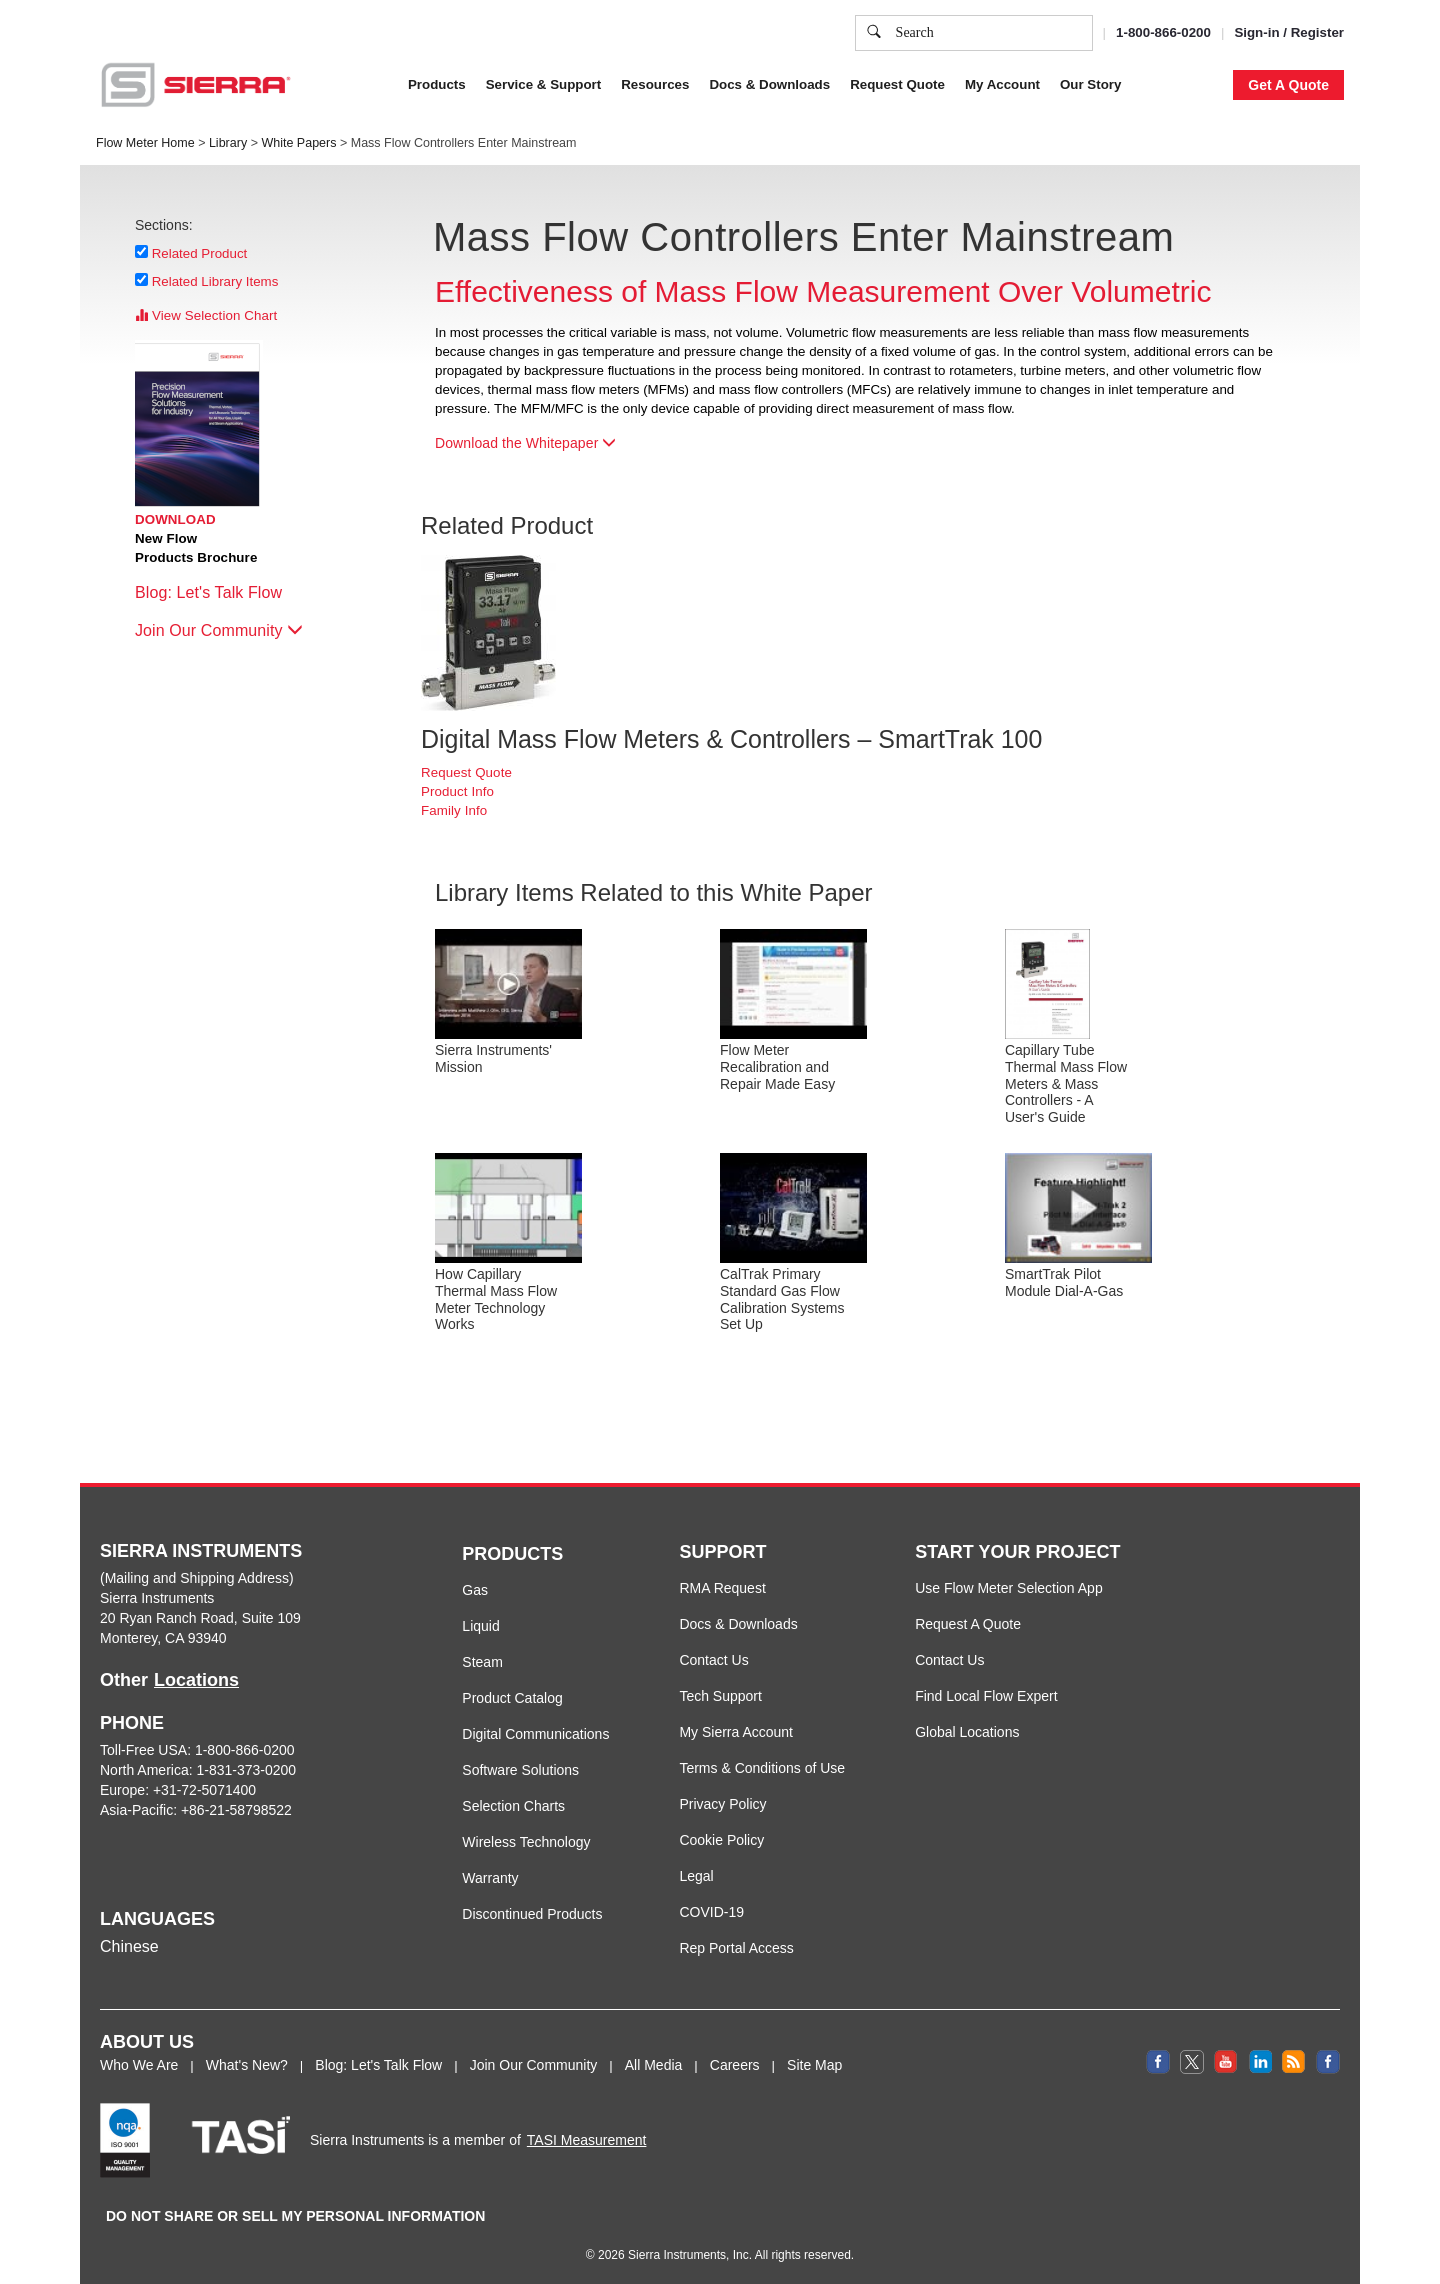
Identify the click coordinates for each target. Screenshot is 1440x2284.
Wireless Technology (526, 1842)
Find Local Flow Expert (986, 1696)
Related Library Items (215, 281)
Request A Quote (968, 1624)
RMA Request (722, 1588)
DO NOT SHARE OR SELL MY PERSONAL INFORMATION (295, 2216)
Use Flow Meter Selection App (1009, 1588)
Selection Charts (513, 1806)
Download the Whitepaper (526, 443)
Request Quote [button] (897, 84)
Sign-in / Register (1289, 32)
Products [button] (437, 84)
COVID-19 (711, 1912)
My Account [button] (1002, 84)
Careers (735, 2065)
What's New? (247, 2065)
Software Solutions (520, 1770)
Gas (475, 1590)
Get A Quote (1288, 85)
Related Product (200, 253)
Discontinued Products (532, 1914)
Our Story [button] (1090, 84)
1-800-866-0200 (1163, 32)
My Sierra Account (736, 1732)
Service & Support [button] (544, 84)
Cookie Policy (721, 1840)
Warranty (490, 1878)
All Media (654, 2065)
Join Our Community (219, 630)
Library (228, 143)
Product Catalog (512, 1698)
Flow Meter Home (145, 143)
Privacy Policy (722, 1804)
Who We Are (139, 2065)
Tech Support (720, 1696)
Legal (696, 1876)
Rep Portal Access (736, 1948)
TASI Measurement (587, 2140)
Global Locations (967, 1732)
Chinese (129, 1946)
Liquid (480, 1626)
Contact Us (713, 1660)
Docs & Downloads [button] (769, 84)
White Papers (298, 143)
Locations (196, 1680)
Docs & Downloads (738, 1624)
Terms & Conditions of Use (762, 1768)
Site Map (814, 2065)
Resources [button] (655, 84)
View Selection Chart (206, 315)
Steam (482, 1662)
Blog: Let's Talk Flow (218, 592)
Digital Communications (535, 1734)
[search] (874, 33)
